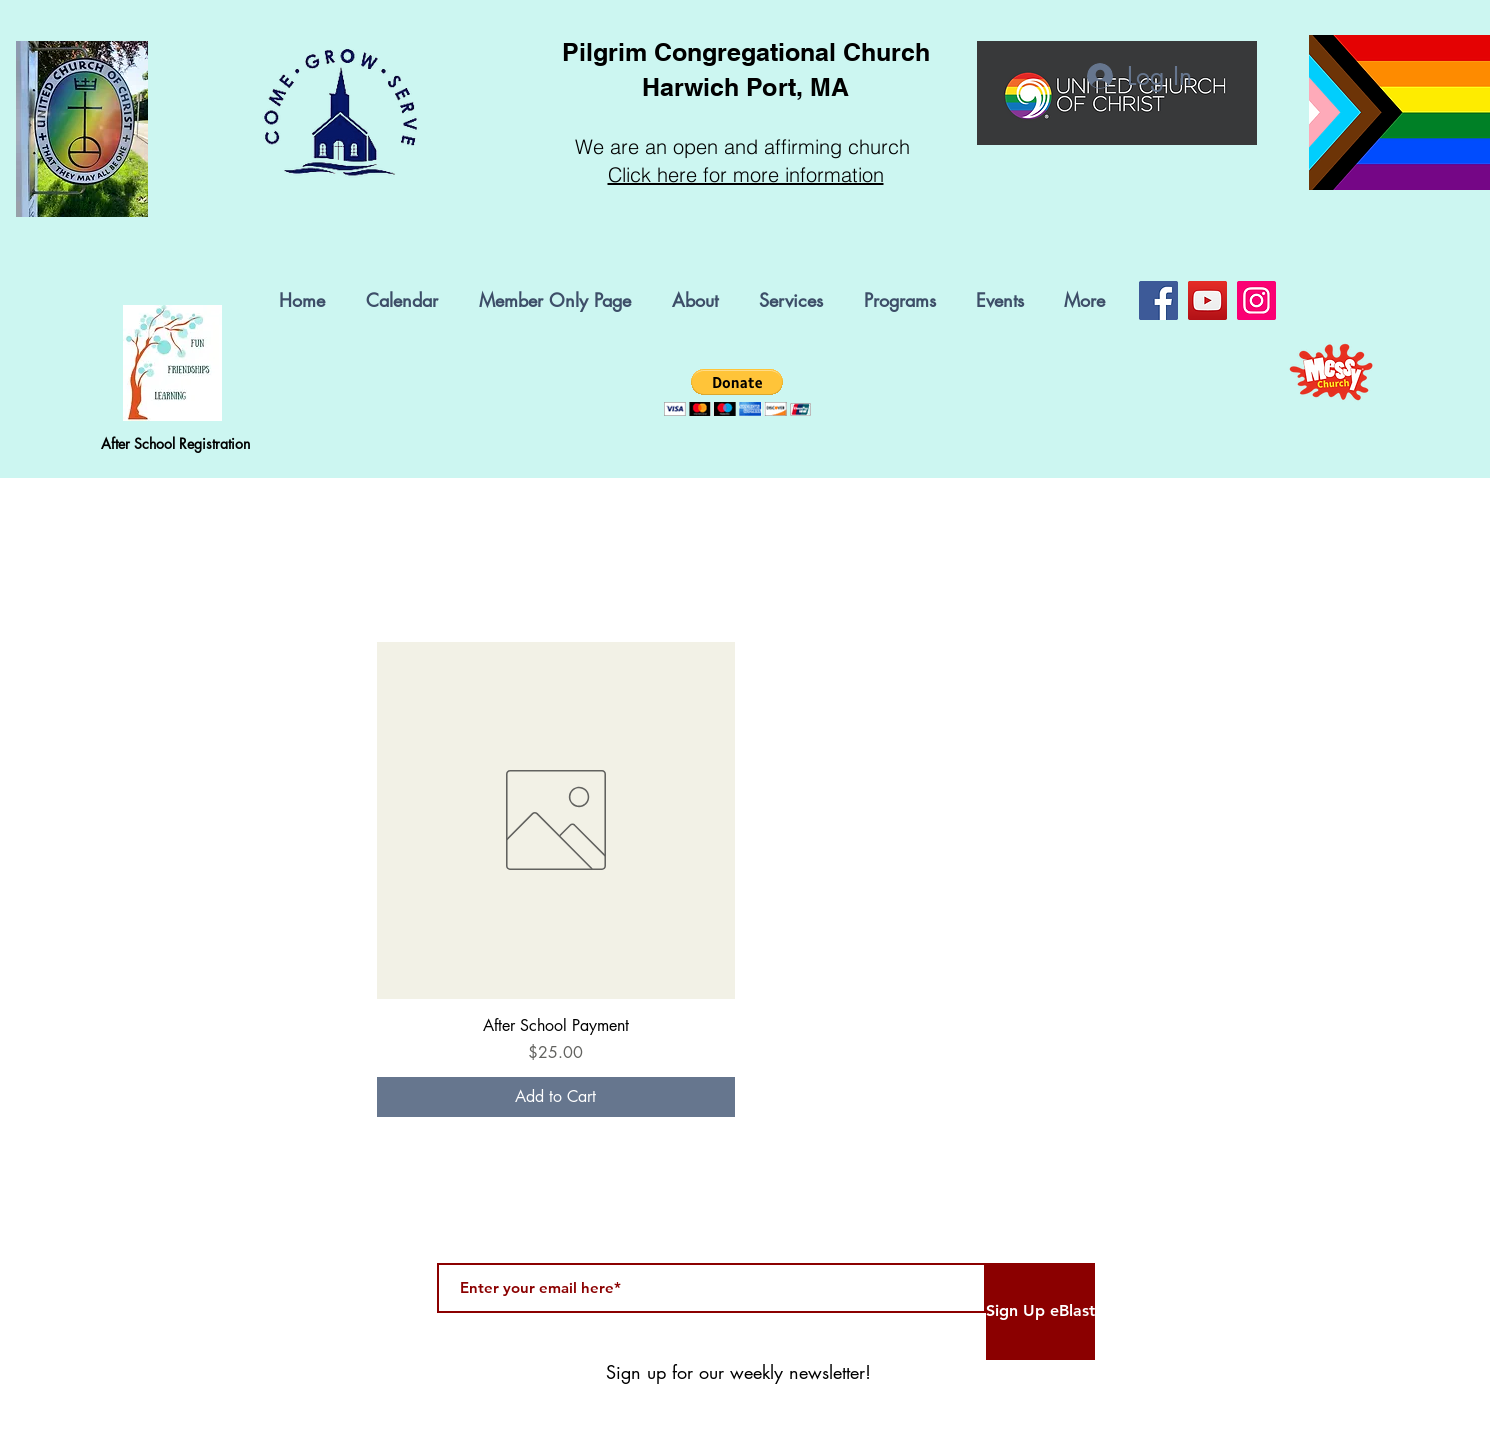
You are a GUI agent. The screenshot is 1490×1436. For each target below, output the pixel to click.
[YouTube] (1207, 300)
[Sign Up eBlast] (1040, 1311)
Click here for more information (746, 174)
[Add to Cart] (556, 1097)
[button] (905, 300)
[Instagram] (1256, 300)
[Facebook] (1158, 300)
